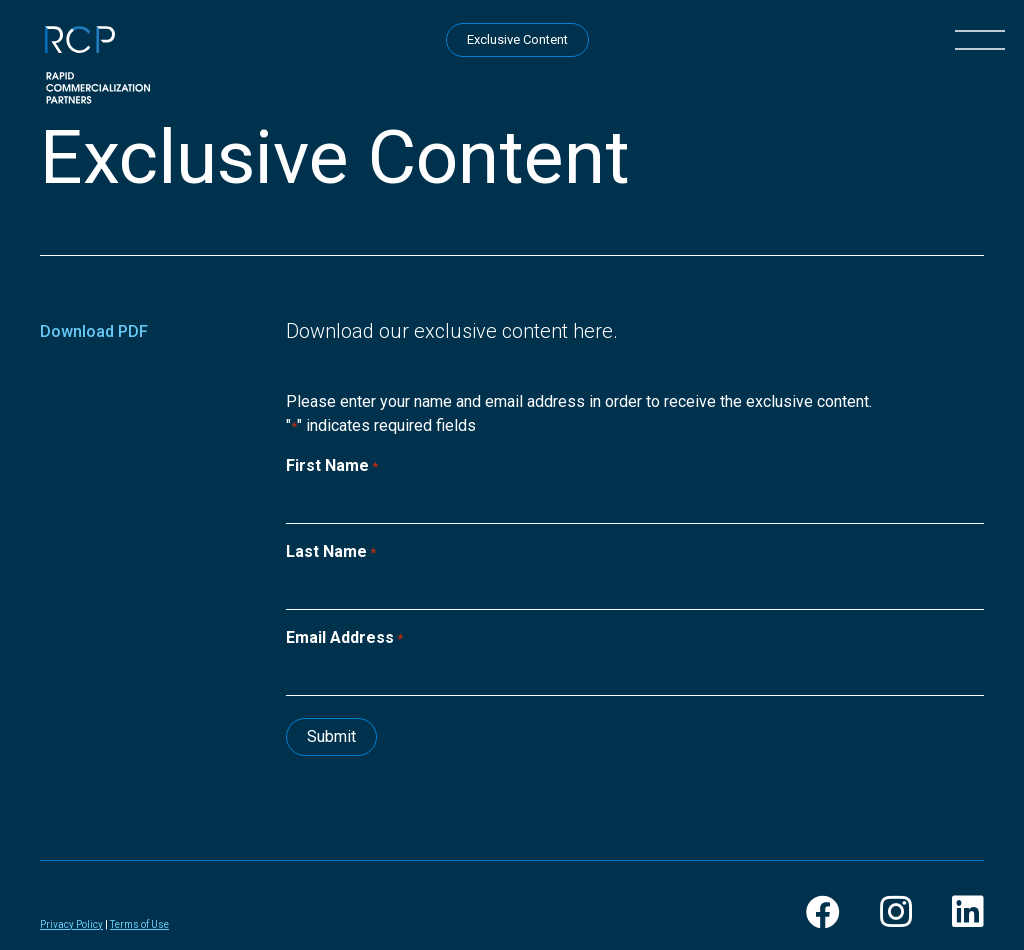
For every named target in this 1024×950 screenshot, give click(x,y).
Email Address (344, 638)
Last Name (331, 552)
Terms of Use (139, 924)
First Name (332, 466)
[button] (979, 38)
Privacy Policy (71, 924)
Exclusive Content (517, 39)
